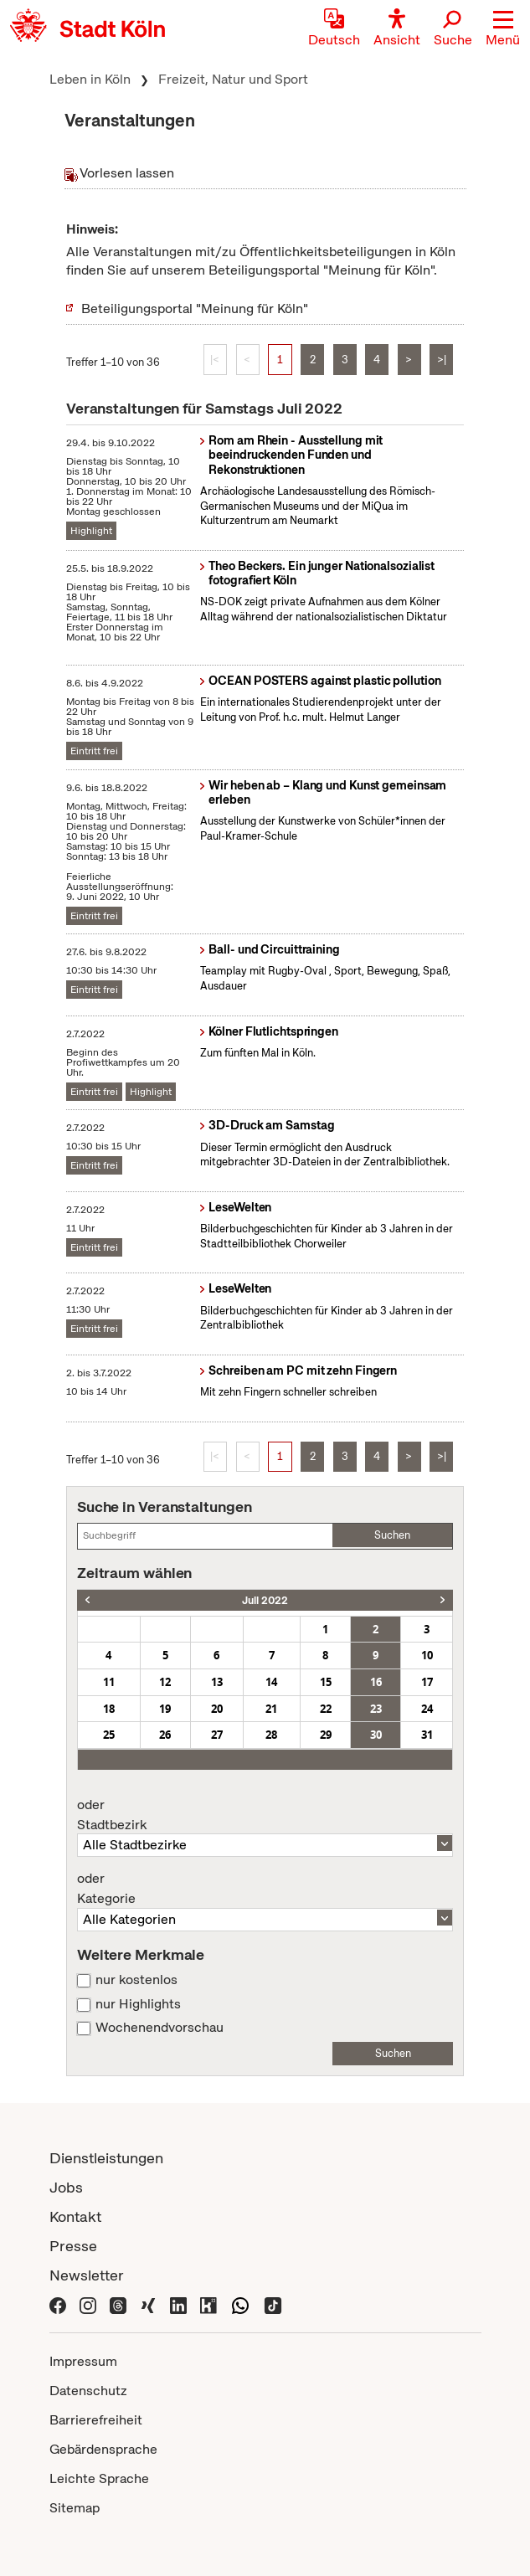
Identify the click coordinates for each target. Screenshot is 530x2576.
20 (217, 1708)
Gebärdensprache (103, 2449)
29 (326, 1734)
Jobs (66, 2187)
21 (271, 1708)
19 (165, 1708)
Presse (73, 2245)
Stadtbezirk (265, 1815)
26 (165, 1734)
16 (376, 1681)
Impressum (83, 2361)
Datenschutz (88, 2390)
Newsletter (86, 2275)
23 (376, 1708)
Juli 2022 (265, 1600)
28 (271, 1734)
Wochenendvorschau (159, 2027)
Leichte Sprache (99, 2478)
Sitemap (74, 2508)
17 (427, 1681)
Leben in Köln (90, 79)
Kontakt (75, 2216)
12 (165, 1681)
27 (217, 1734)
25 (109, 1734)
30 (376, 1734)
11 (109, 1681)
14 (271, 1681)
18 (109, 1708)
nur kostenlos (136, 1980)
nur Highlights (138, 2004)
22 (326, 1708)
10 (427, 1655)
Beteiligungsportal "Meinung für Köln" (194, 308)
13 (217, 1681)
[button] (503, 29)
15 (326, 1681)
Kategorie (265, 1888)
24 (427, 1708)
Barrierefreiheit (95, 2420)
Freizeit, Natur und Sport (233, 79)
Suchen (392, 1535)
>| (441, 359)
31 (427, 1734)
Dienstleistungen (106, 2157)
